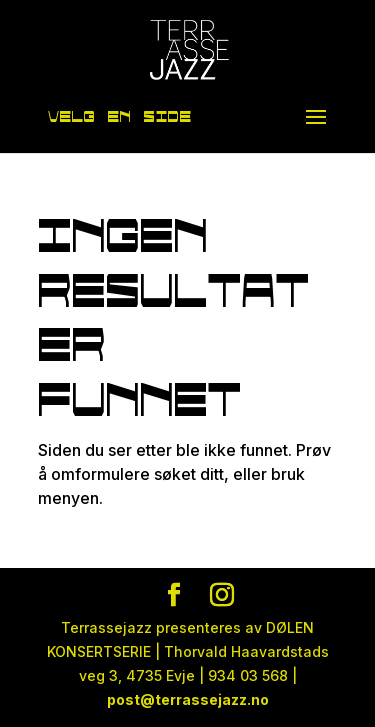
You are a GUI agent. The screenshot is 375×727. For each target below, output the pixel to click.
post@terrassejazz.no (188, 699)
